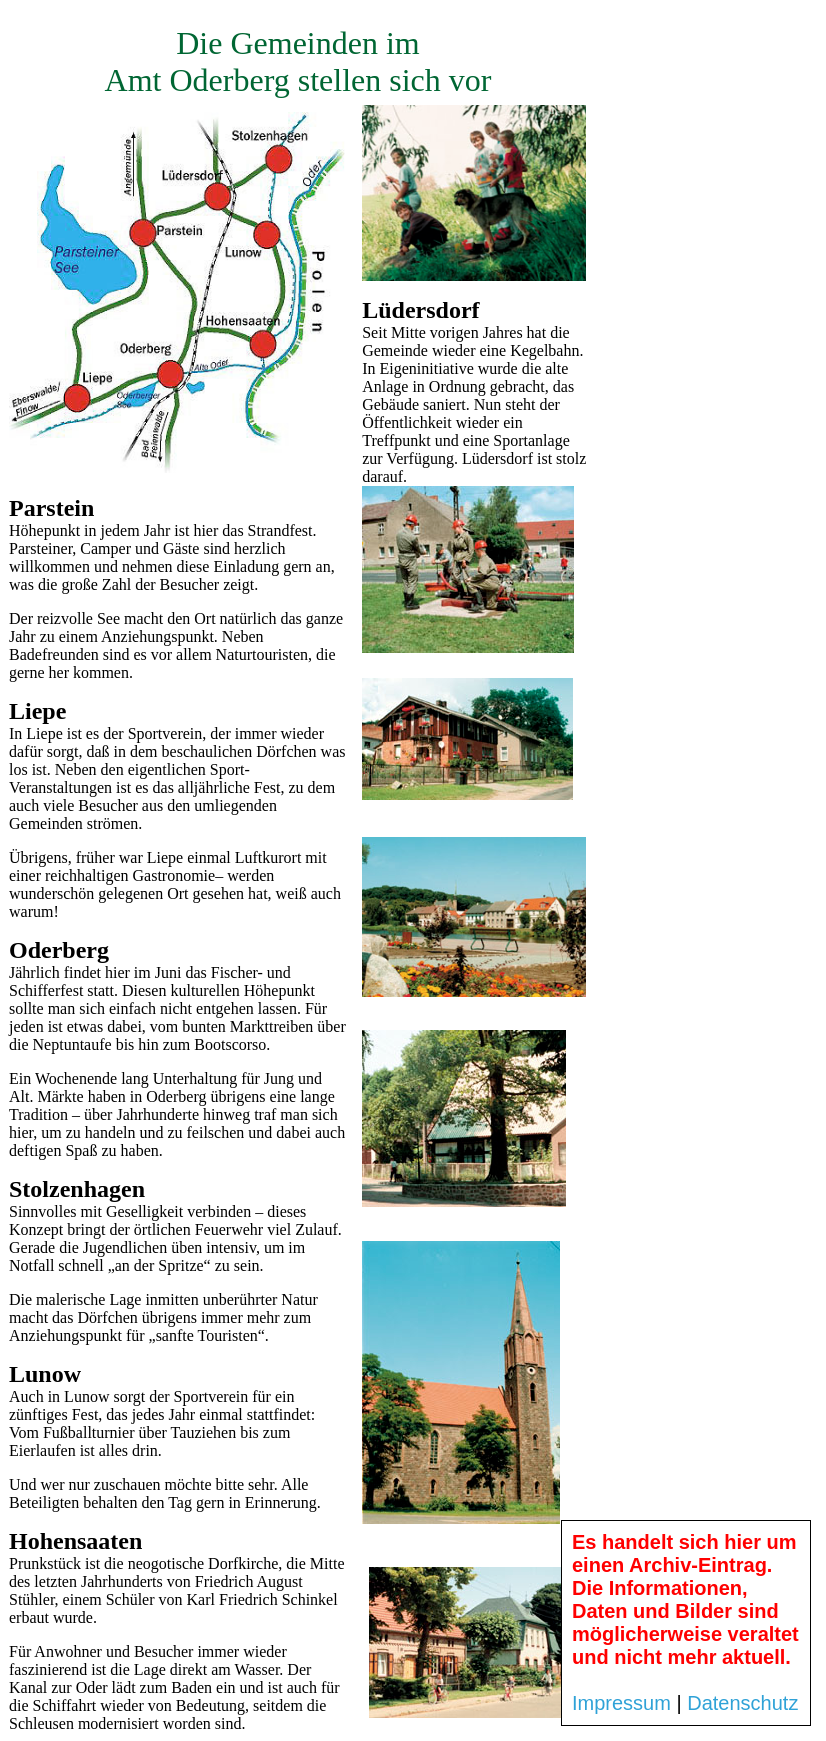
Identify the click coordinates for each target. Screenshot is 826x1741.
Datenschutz (742, 1703)
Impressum (621, 1703)
